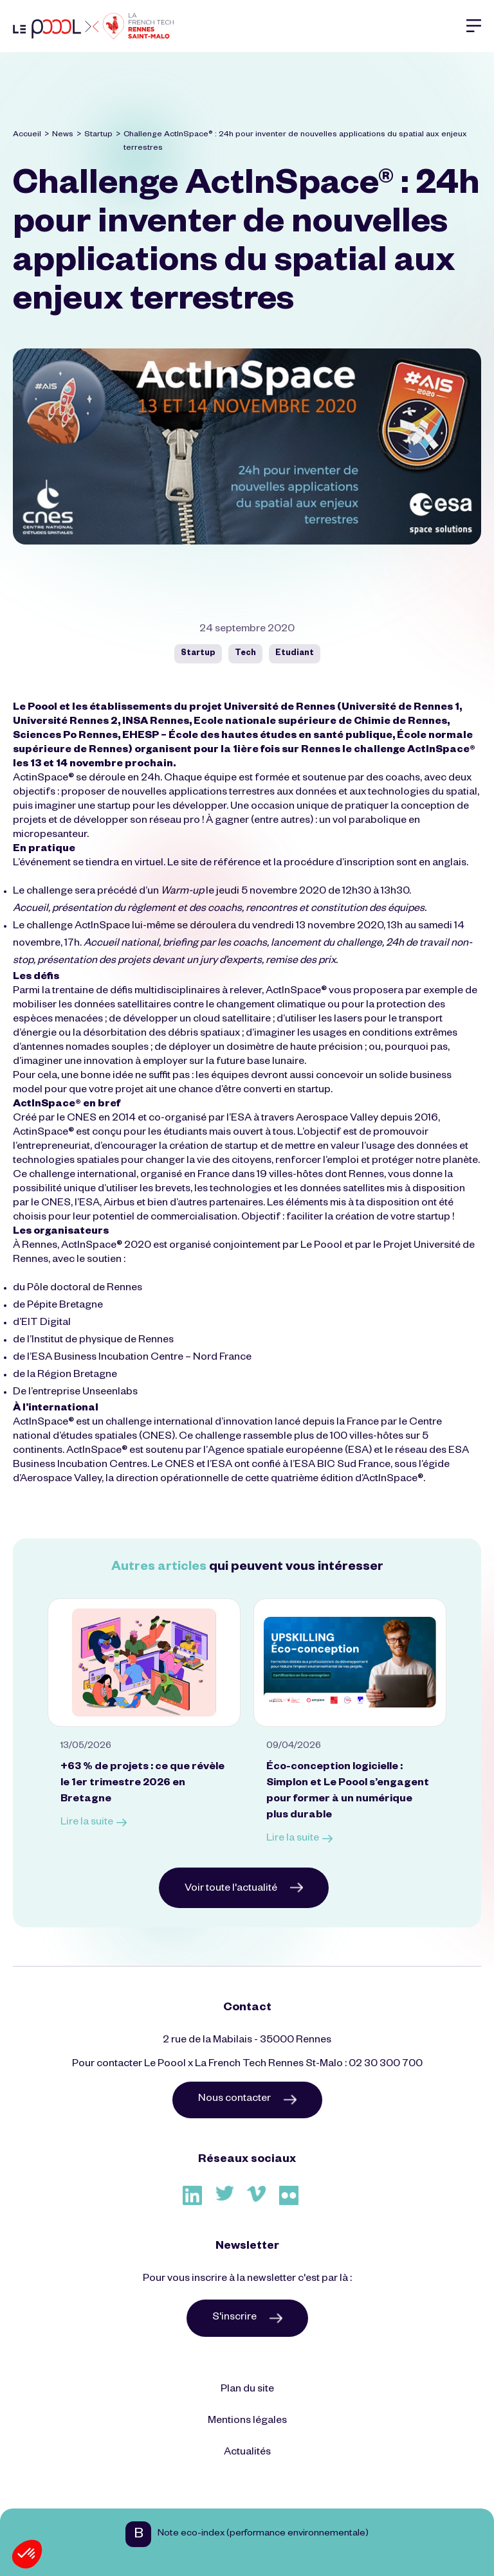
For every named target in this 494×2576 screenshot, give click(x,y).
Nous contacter (247, 2099)
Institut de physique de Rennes (103, 1341)
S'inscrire (247, 2318)
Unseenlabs (110, 1393)
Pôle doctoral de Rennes (84, 1289)
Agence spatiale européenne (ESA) (290, 1451)
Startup (98, 135)
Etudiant (294, 653)
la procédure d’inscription (333, 864)
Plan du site (247, 2390)
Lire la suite (93, 1823)
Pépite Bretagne (65, 1306)
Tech (245, 653)
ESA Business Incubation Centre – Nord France (142, 1358)
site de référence (221, 864)
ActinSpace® (43, 779)
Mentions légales (247, 2421)
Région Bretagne (77, 1376)
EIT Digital (46, 1323)
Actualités (247, 2453)
